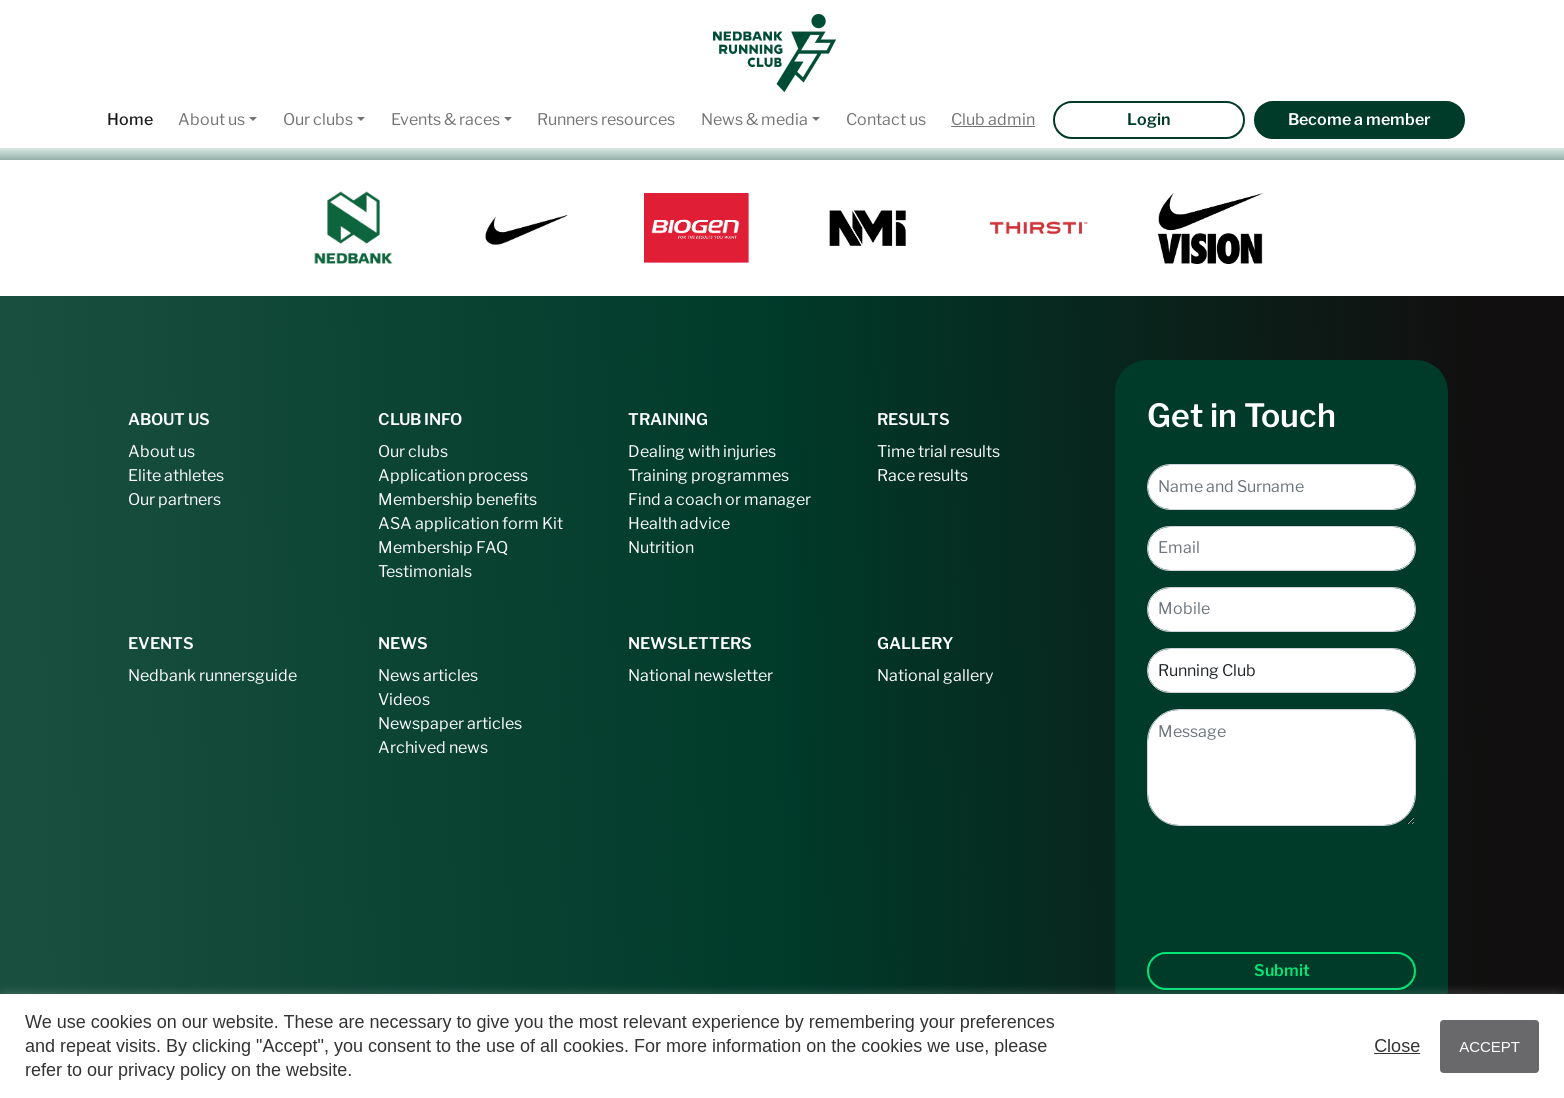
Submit (1282, 970)
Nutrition (661, 547)
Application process (453, 475)
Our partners (174, 499)
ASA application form (458, 523)
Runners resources (606, 119)
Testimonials (425, 571)
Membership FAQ (443, 547)
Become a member (1359, 119)
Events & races (445, 119)
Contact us (886, 119)
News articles (428, 675)
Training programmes (708, 475)
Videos (404, 699)
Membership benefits (457, 499)
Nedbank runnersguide (212, 675)
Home (130, 119)
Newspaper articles (450, 723)
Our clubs (318, 119)
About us (211, 119)
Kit (552, 523)
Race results (922, 475)
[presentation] (1282, 873)
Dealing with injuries (702, 451)
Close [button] (1397, 1046)
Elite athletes (176, 475)
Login (1148, 119)
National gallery (935, 675)
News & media (754, 119)
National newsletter (700, 675)
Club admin (993, 119)
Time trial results (938, 451)
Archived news (433, 747)
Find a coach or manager (719, 499)
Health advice (679, 523)
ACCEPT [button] (1489, 1046)
